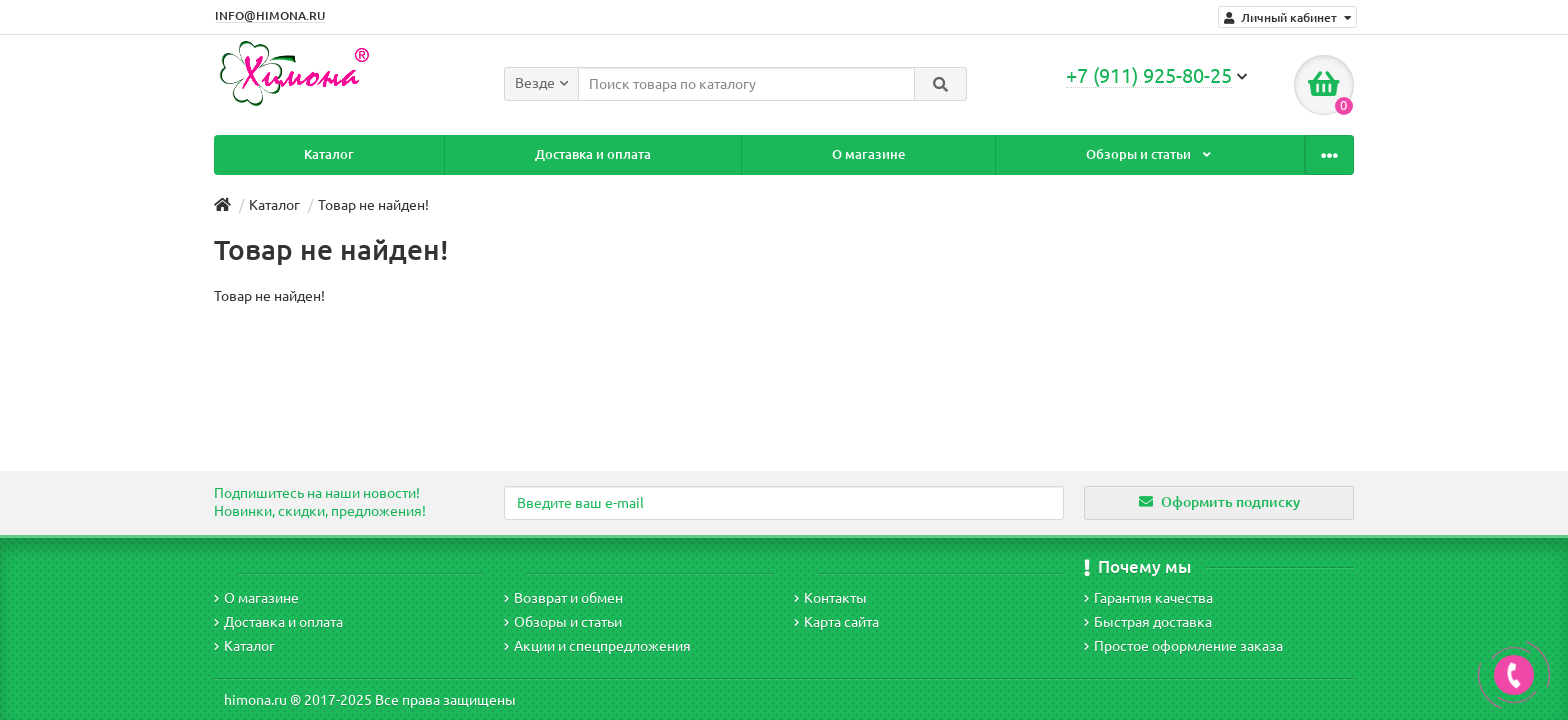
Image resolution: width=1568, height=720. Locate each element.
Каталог (310, 154)
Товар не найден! (373, 205)
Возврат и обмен (563, 598)
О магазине (773, 154)
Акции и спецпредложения (597, 646)
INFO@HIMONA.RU (270, 15)
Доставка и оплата (536, 154)
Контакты (1253, 154)
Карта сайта (836, 622)
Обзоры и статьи (1016, 154)
